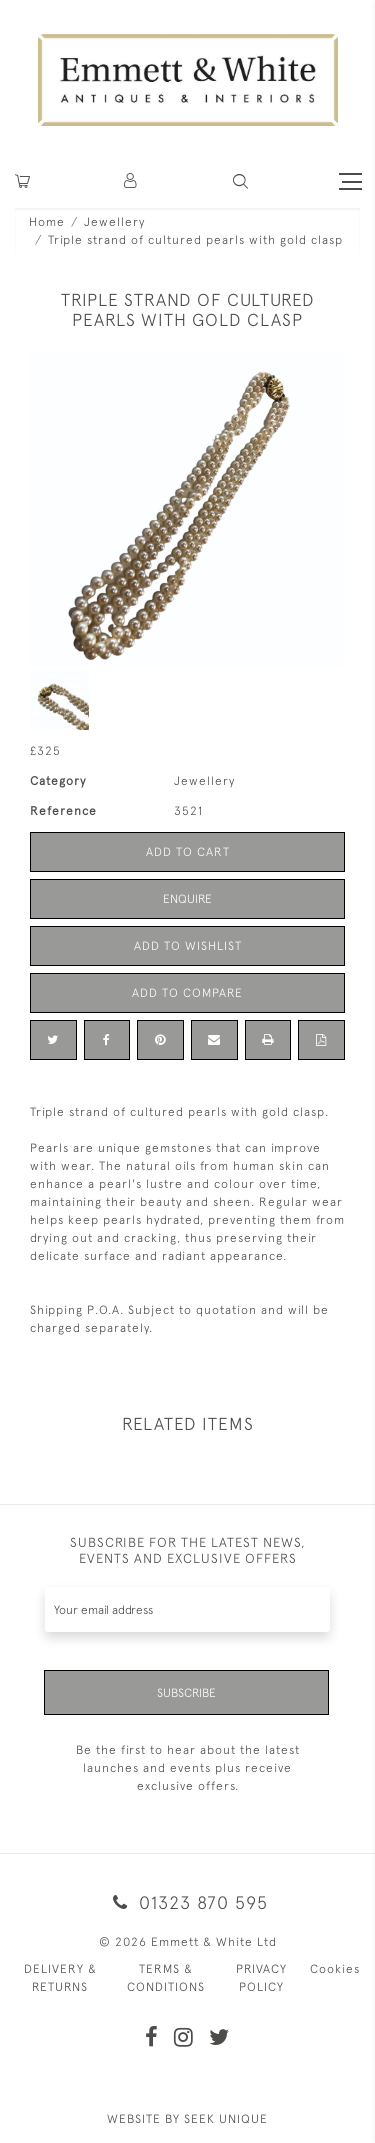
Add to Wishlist (188, 946)
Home (47, 222)
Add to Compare (187, 993)
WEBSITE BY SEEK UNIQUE (187, 2119)
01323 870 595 (187, 1902)
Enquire (187, 899)
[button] (240, 181)
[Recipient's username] (187, 1609)
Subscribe (186, 1693)
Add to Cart (188, 852)
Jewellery (114, 222)
